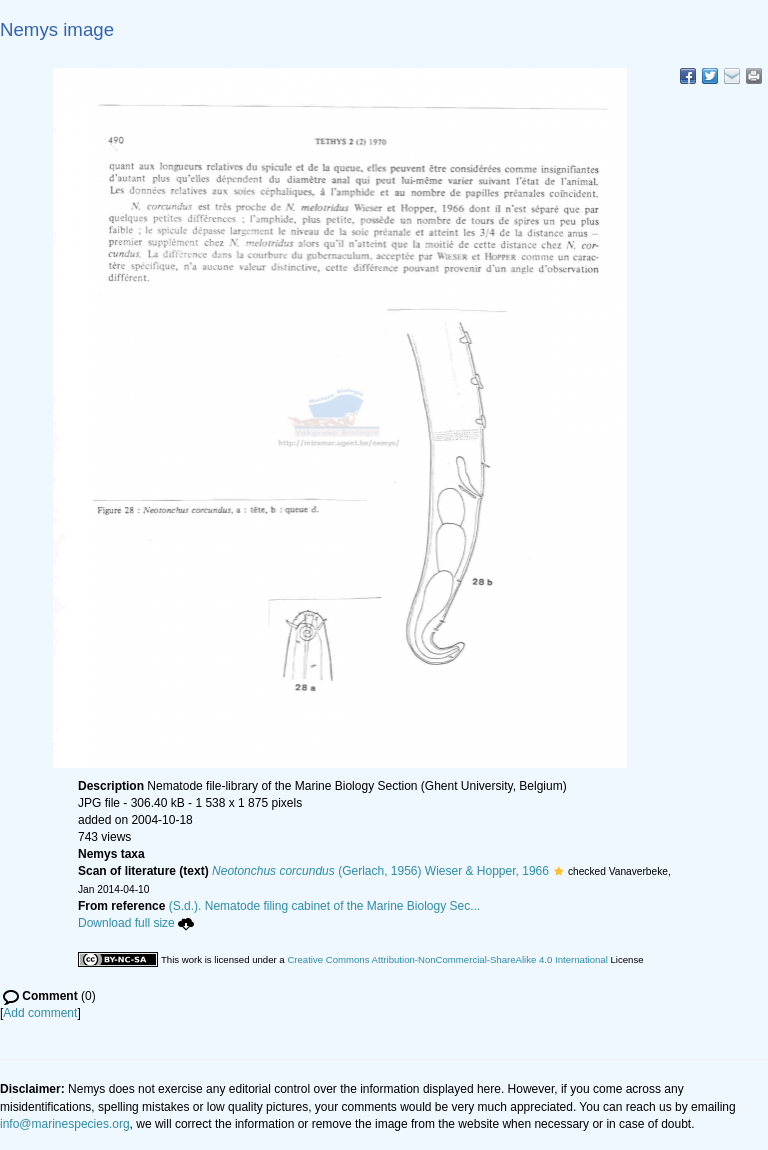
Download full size (136, 923)
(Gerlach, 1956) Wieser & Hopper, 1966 (380, 871)
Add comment (40, 1013)
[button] (558, 871)
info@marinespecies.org (65, 1124)
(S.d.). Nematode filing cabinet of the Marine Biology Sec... (325, 906)
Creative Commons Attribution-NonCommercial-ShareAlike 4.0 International (447, 959)
